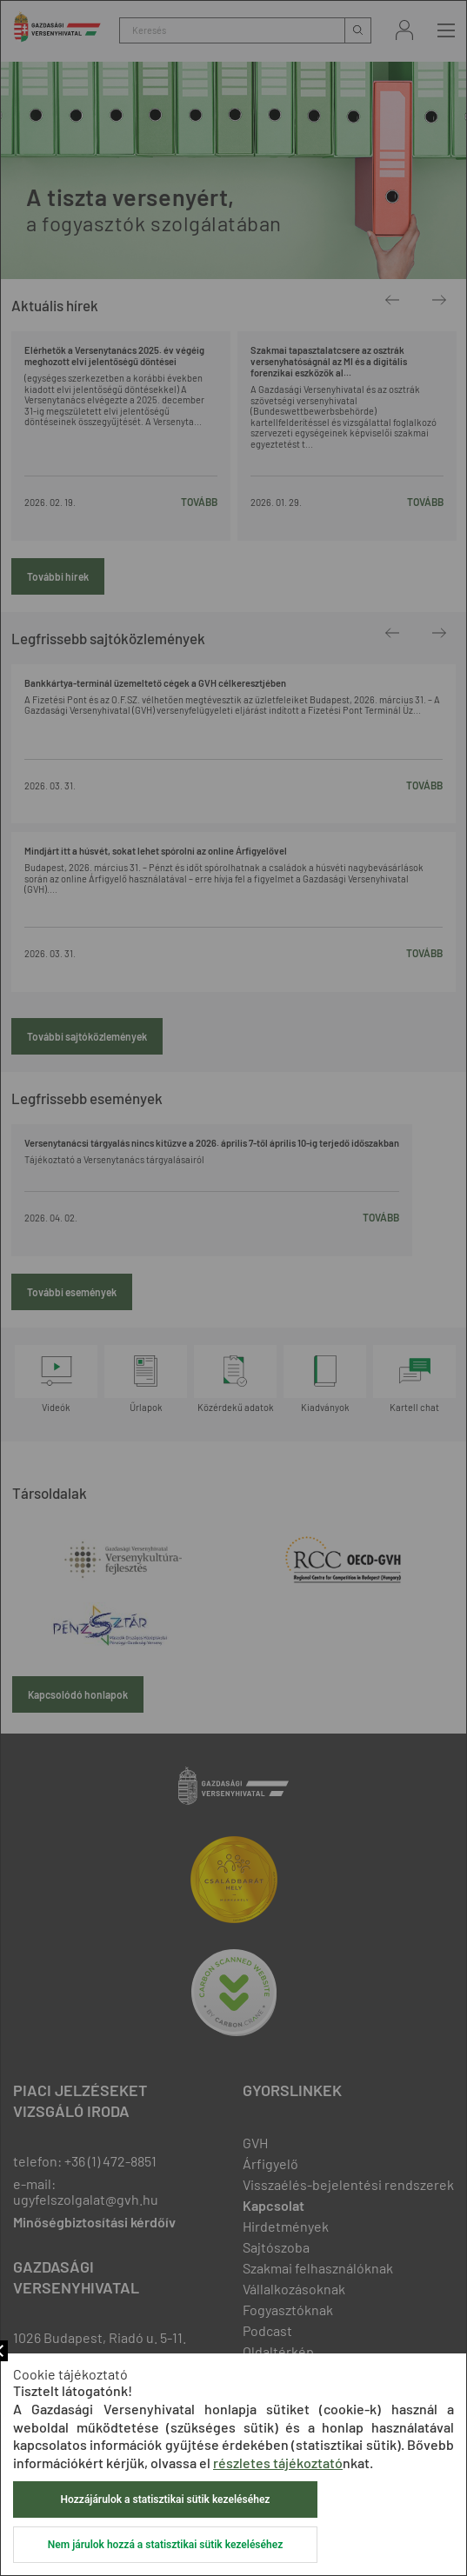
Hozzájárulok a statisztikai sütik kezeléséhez (165, 2499)
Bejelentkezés (404, 30)
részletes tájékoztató (278, 2462)
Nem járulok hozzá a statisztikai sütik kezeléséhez (165, 2545)
